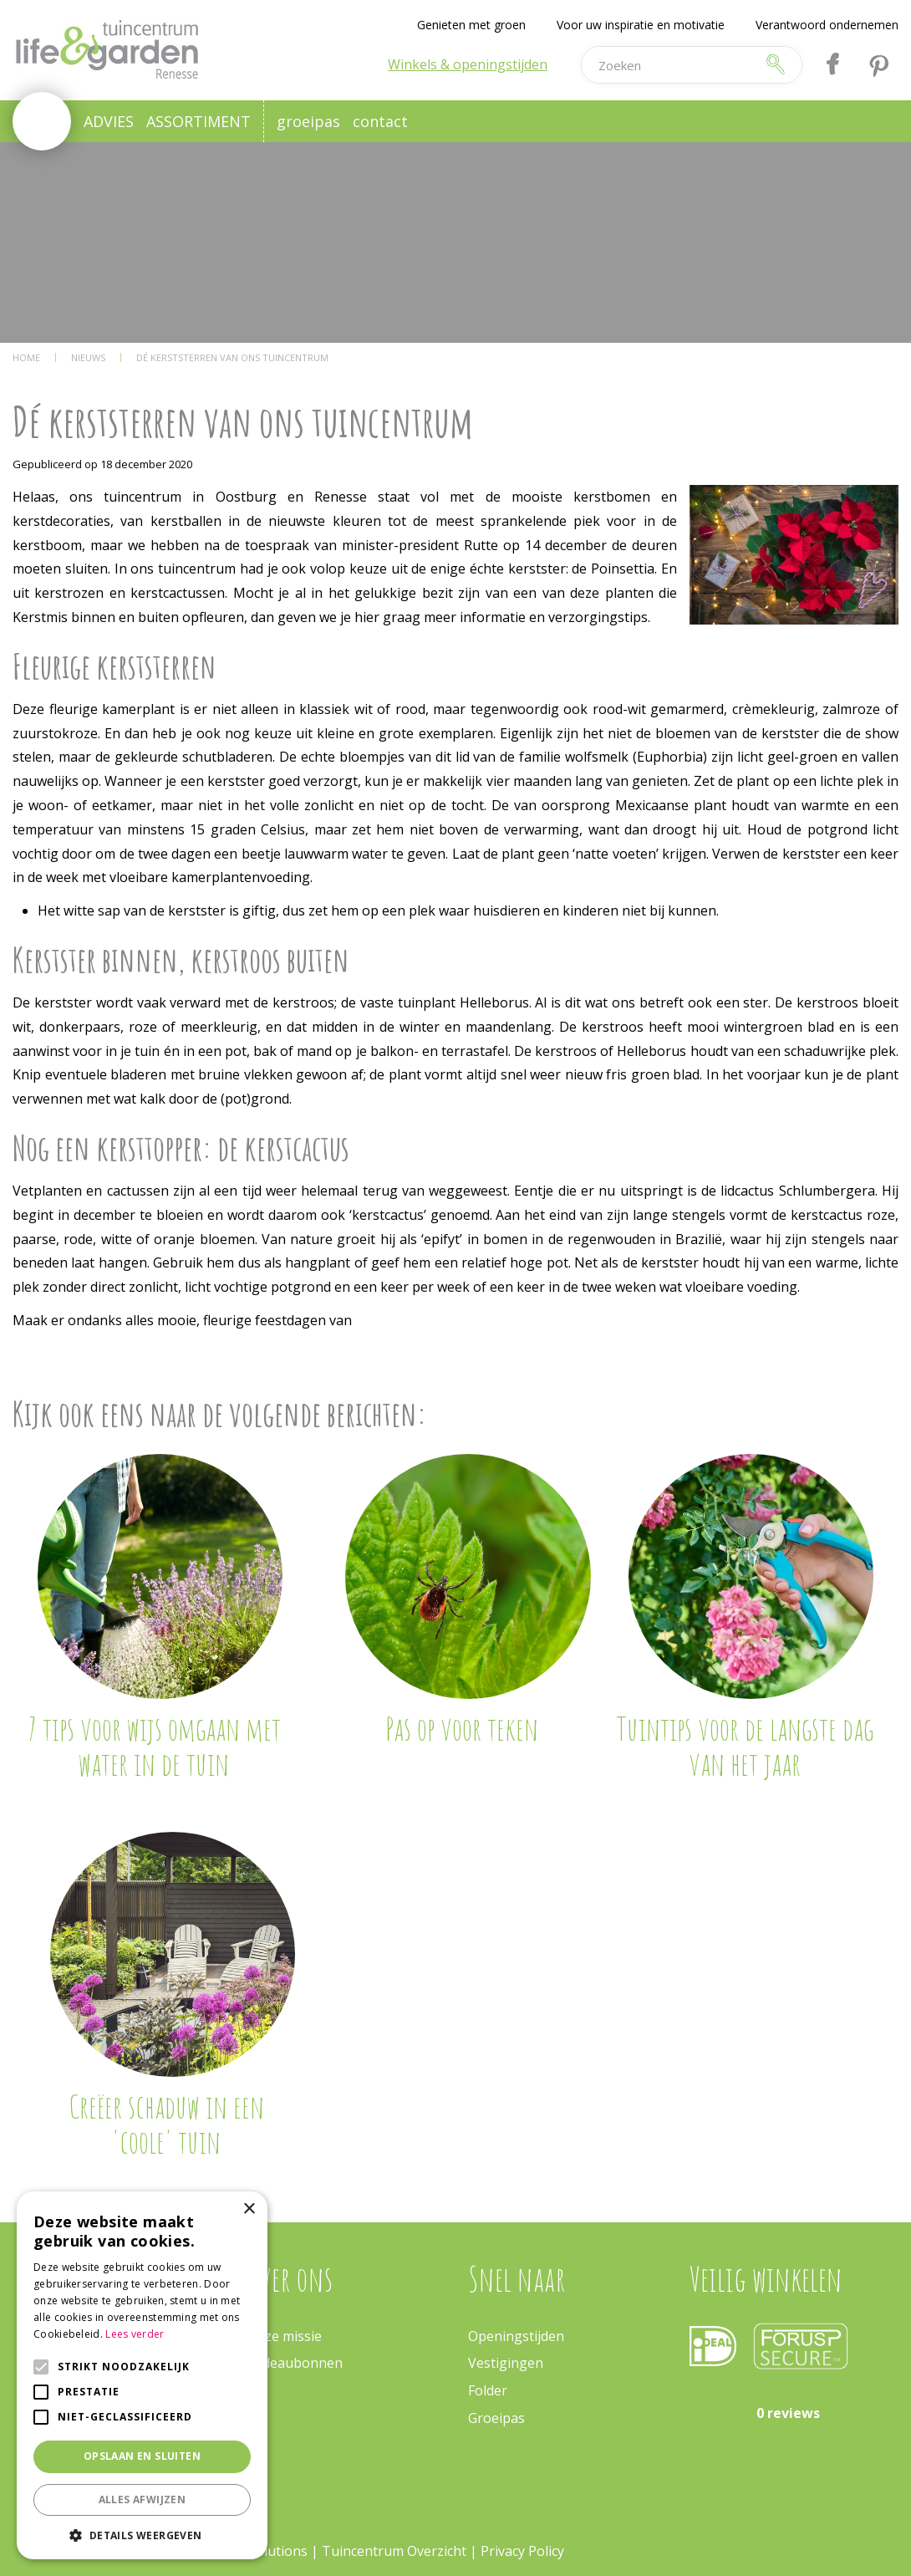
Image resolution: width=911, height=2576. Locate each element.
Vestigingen (505, 2363)
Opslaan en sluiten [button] (142, 2456)
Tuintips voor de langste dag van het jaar (744, 1745)
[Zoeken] (669, 65)
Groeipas (496, 2418)
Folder (487, 2390)
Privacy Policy (522, 2551)
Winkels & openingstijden (467, 64)
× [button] (248, 2209)
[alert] (142, 2375)
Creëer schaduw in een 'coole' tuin (166, 2123)
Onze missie (284, 2336)
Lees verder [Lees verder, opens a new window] (134, 2334)
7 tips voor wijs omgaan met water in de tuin (154, 1745)
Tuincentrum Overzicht (394, 2551)
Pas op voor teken (461, 1728)
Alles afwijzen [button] (142, 2499)
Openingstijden (516, 2336)
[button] (142, 2535)
